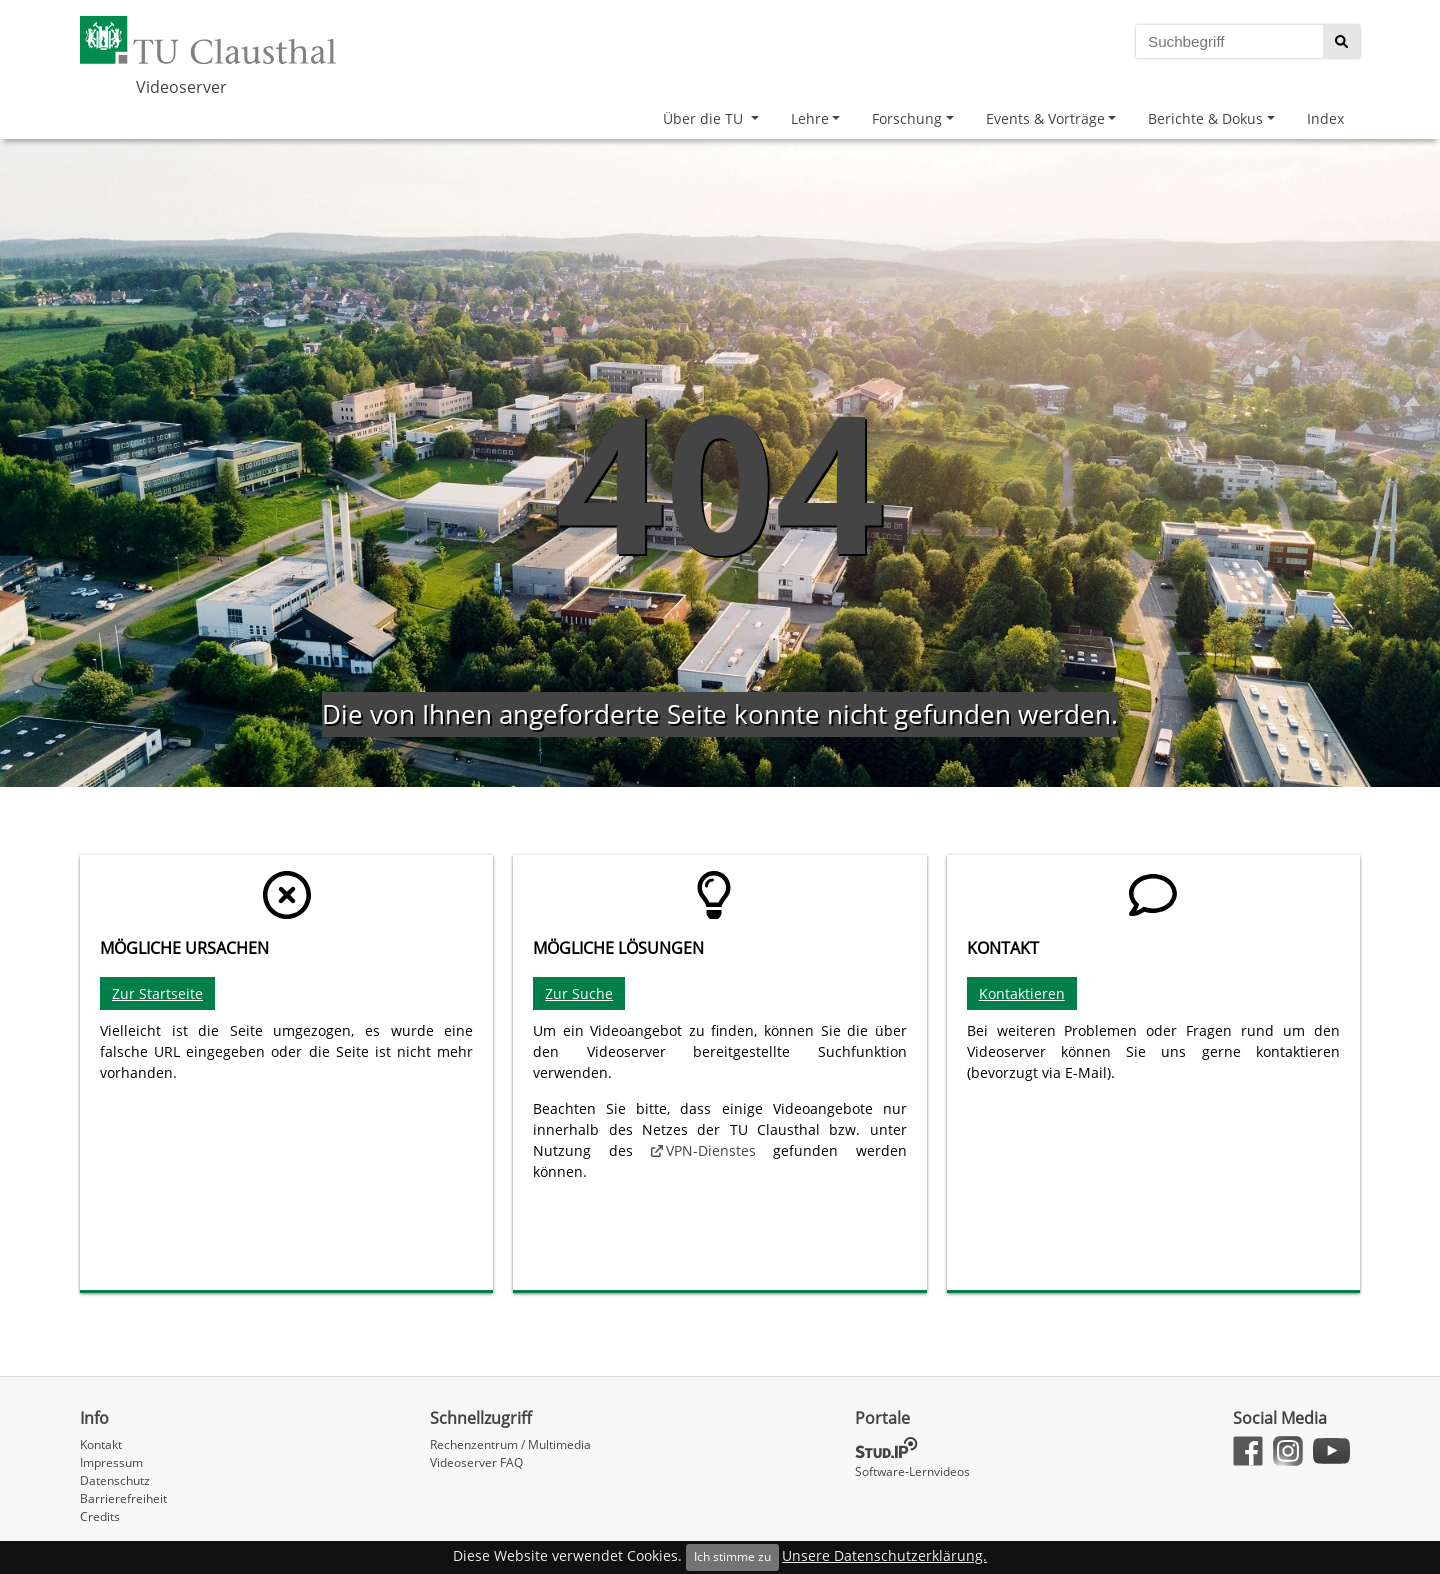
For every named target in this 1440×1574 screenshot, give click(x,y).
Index (1325, 118)
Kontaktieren (1022, 993)
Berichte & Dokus (1205, 118)
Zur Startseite (157, 993)
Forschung (907, 118)
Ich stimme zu (732, 1556)
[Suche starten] (1341, 41)
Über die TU (705, 118)
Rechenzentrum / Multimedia (510, 1444)
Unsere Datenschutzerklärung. (884, 1555)
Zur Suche (579, 993)
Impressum (111, 1462)
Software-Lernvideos (912, 1471)
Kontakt (101, 1444)
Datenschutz (115, 1480)
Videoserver (181, 87)
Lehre (810, 118)
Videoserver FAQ (476, 1462)
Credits (100, 1516)
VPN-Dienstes (711, 1150)
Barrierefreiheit (123, 1498)
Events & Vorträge (1045, 118)
